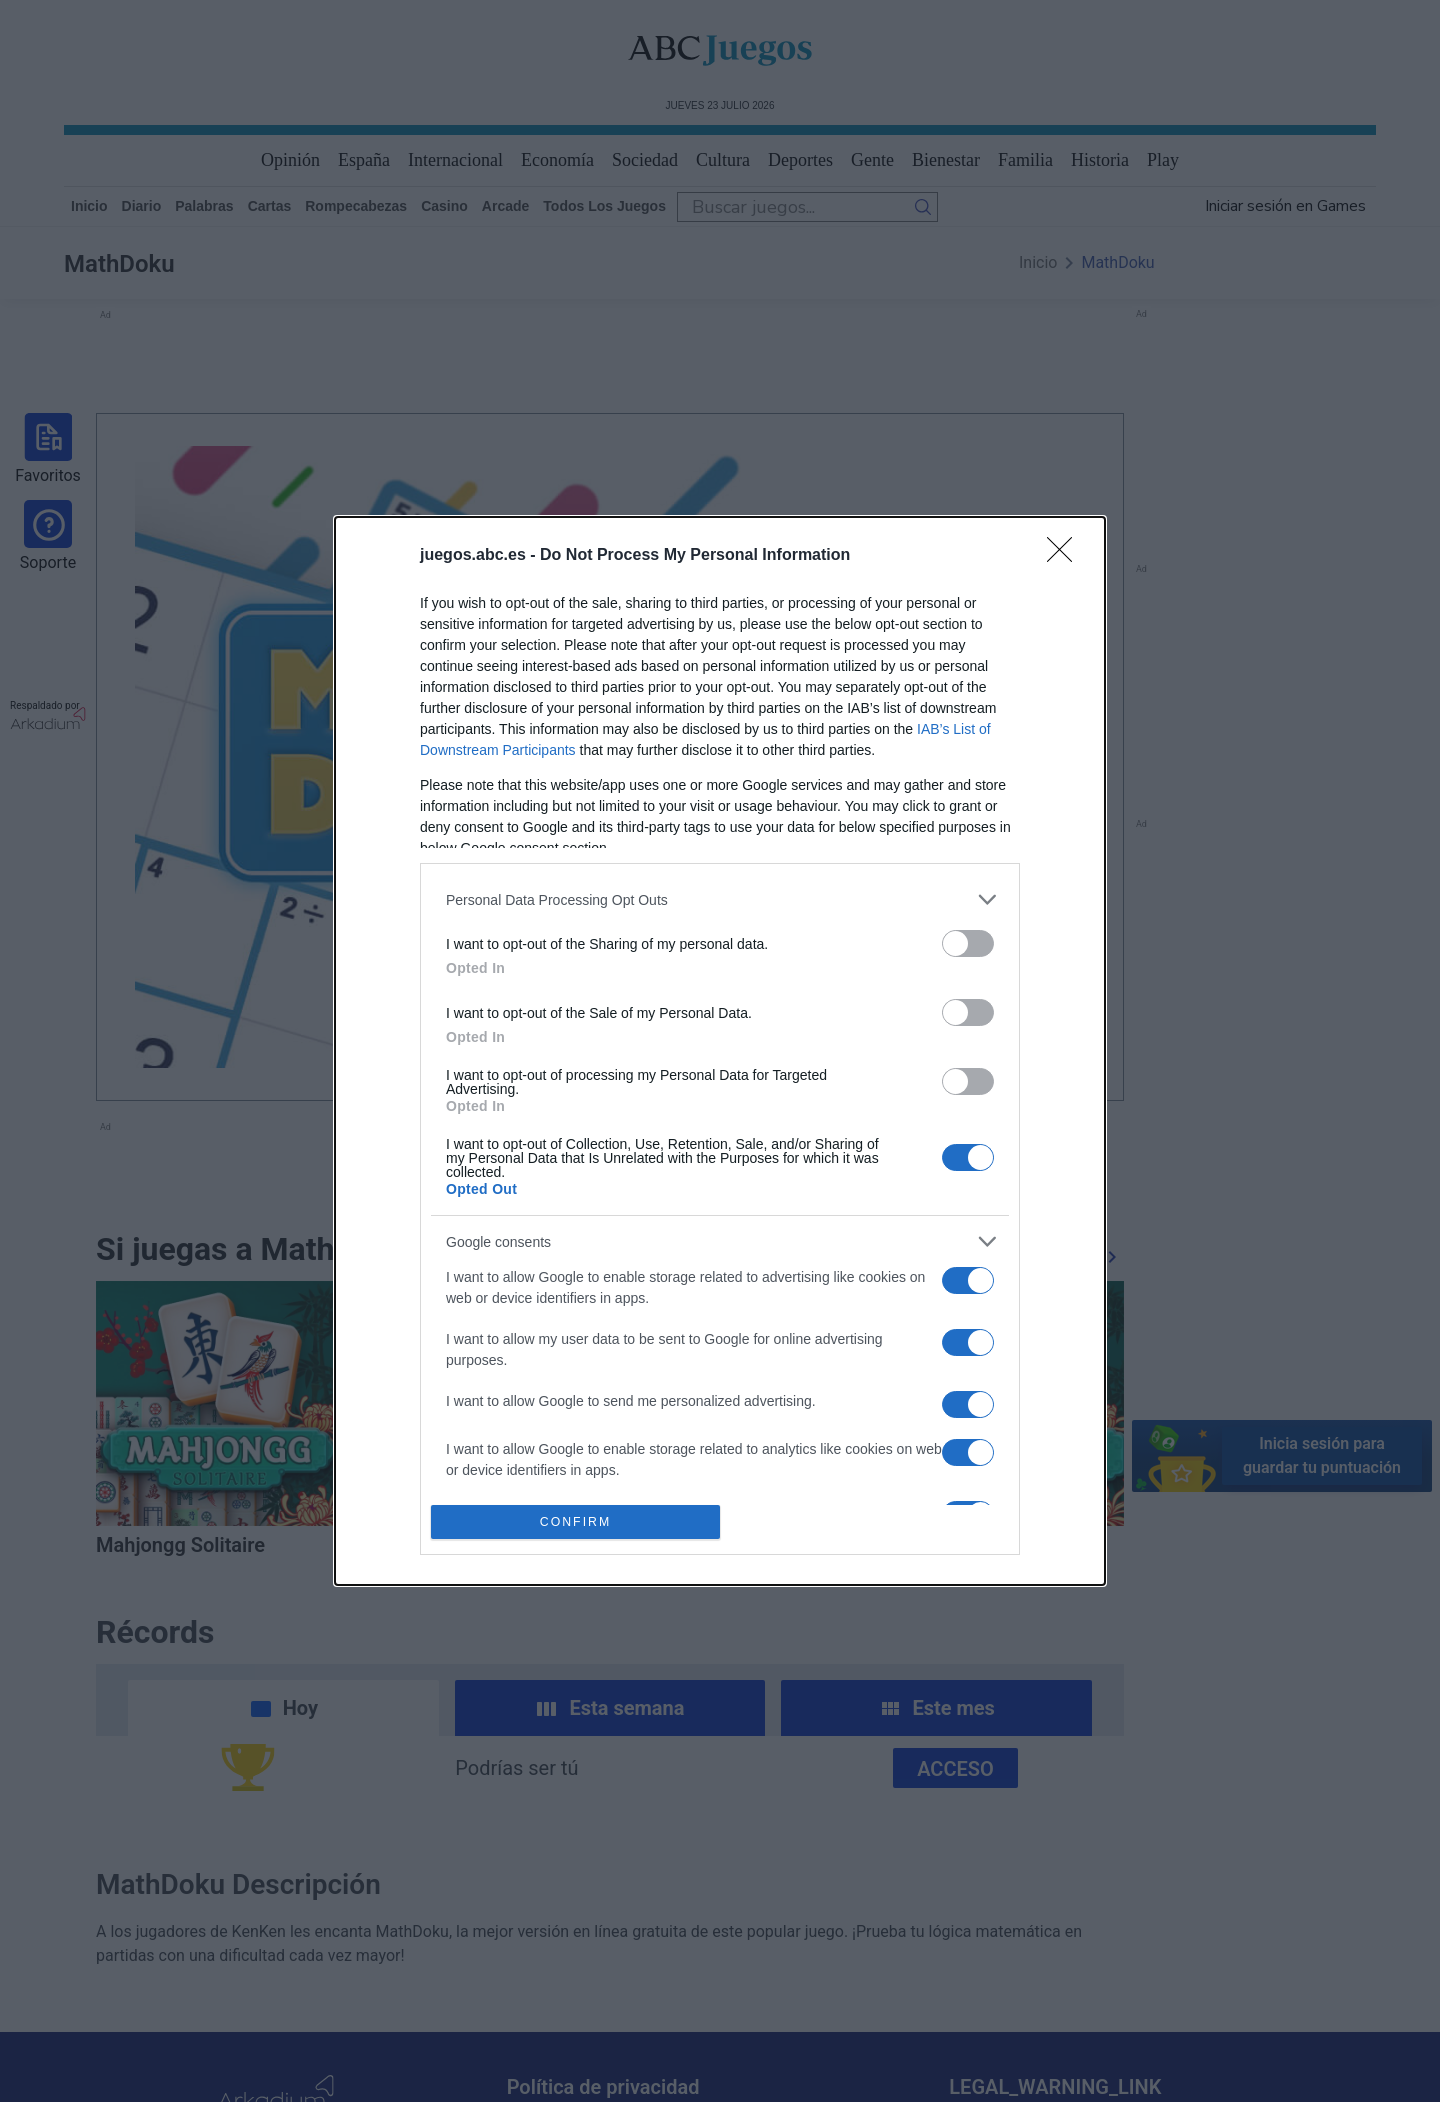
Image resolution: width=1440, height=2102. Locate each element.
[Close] (1066, 556)
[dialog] (720, 1051)
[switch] (968, 943)
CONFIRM (575, 1521)
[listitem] (720, 899)
